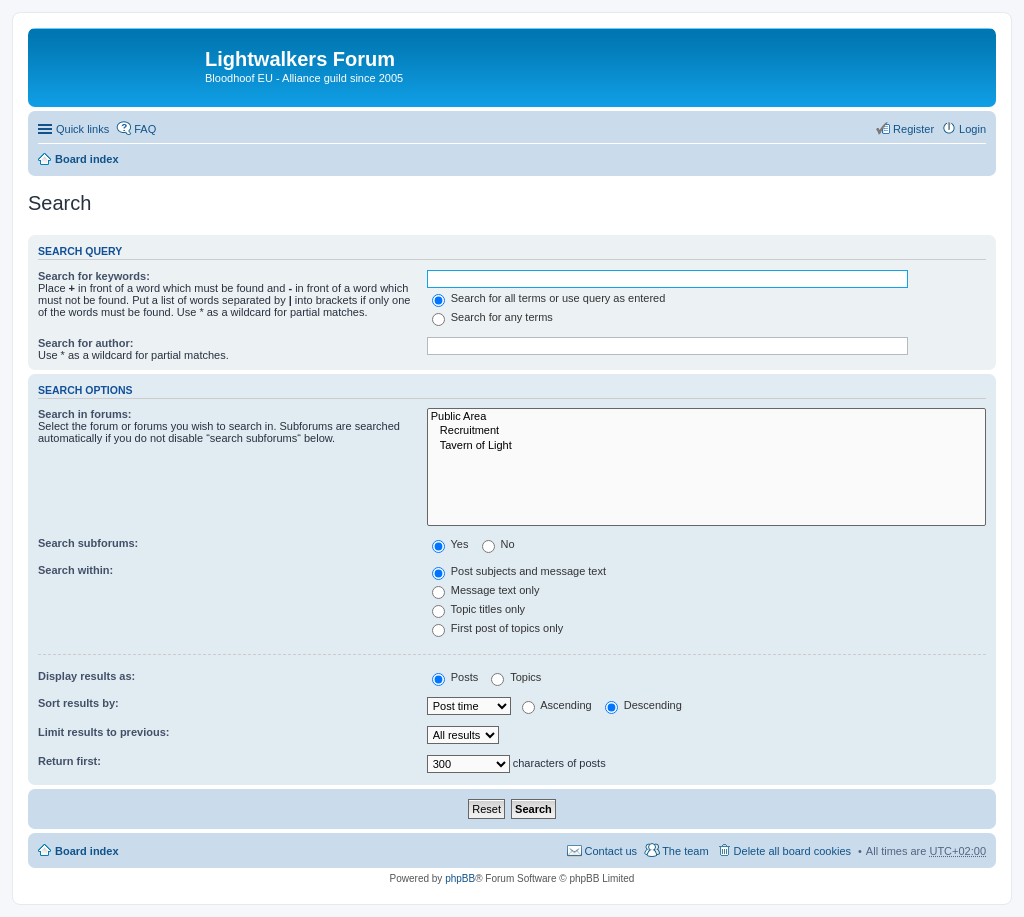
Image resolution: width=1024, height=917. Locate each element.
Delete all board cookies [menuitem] (792, 851)
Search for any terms (492, 317)
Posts (455, 677)
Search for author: (85, 343)
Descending (643, 705)
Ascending (557, 705)
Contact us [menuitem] (611, 851)
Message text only (486, 590)
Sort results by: (78, 703)
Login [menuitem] (972, 129)
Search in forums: (85, 414)
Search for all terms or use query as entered (549, 298)
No (498, 544)
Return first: (69, 761)
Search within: (75, 570)
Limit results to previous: (103, 732)
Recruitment (706, 431)
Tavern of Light (706, 446)
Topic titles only (478, 609)
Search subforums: (88, 543)
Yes (450, 544)
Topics (516, 677)
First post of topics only (498, 628)
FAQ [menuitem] (145, 129)
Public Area (706, 417)
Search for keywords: (94, 276)
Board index (87, 159)
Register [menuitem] (913, 129)
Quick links (82, 129)
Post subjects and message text (519, 571)
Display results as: (86, 676)
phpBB (460, 878)
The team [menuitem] (685, 851)
